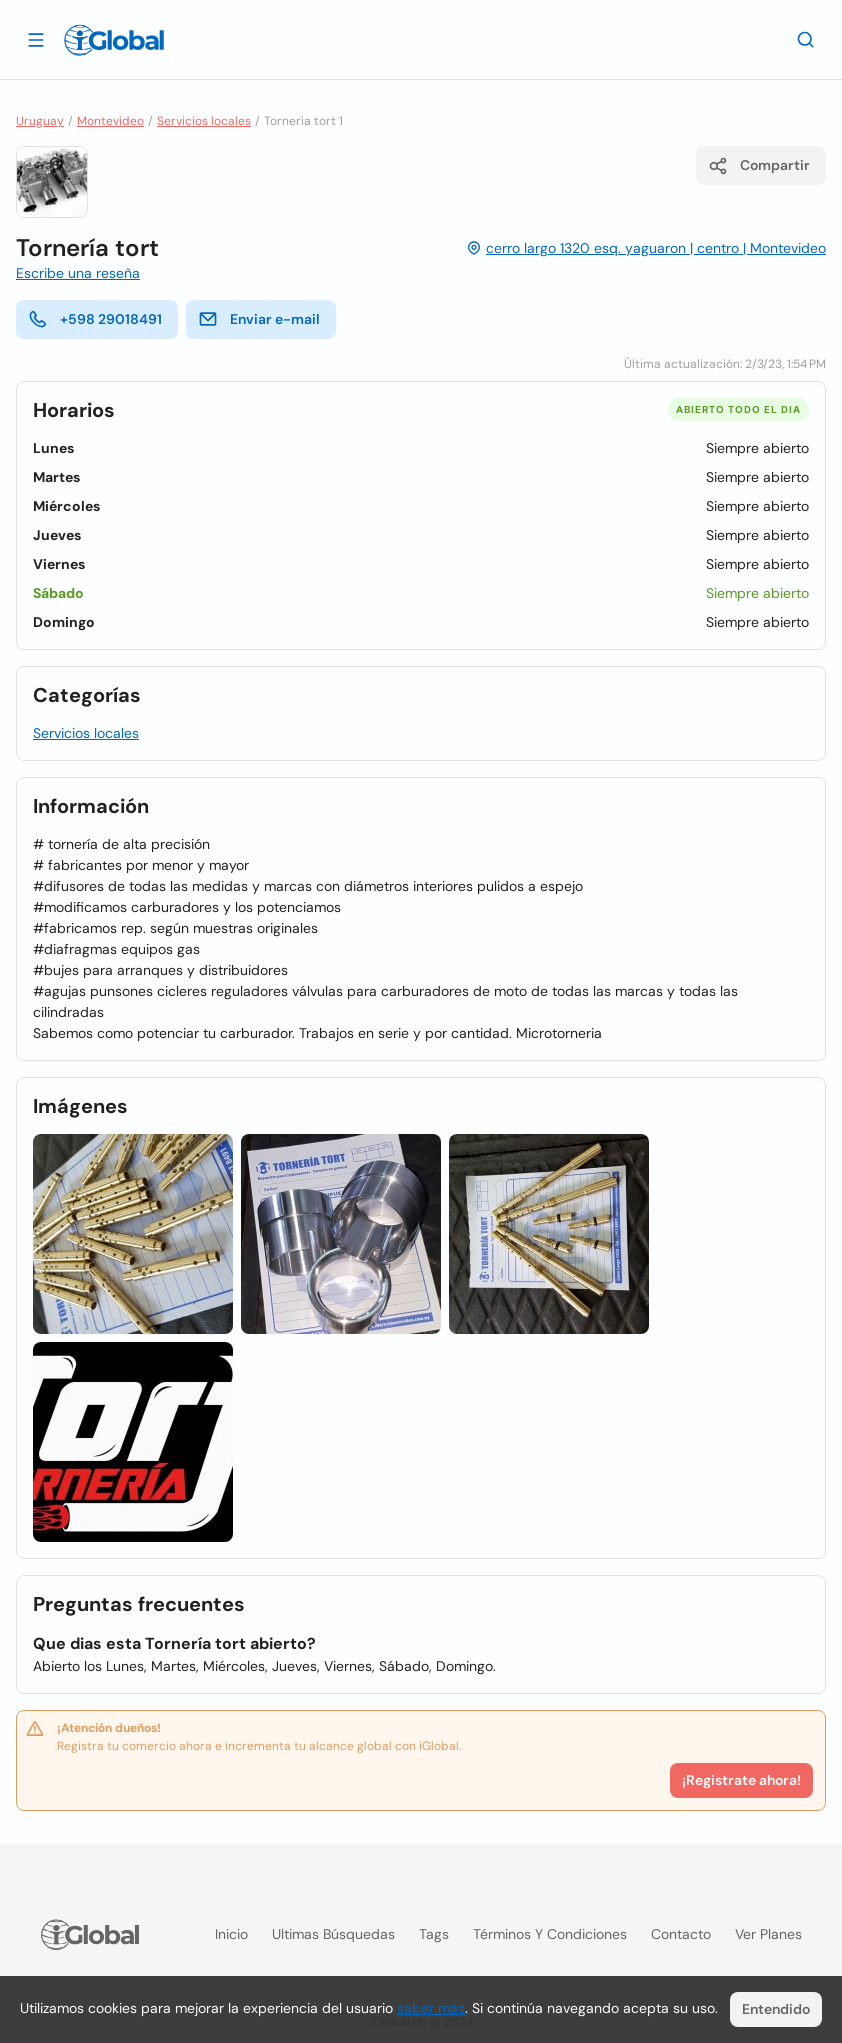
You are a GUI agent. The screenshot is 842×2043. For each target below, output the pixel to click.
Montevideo (110, 121)
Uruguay (40, 121)
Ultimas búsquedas (333, 1934)
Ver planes (768, 1934)
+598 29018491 (95, 319)
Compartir (759, 166)
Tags (434, 1934)
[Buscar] (806, 39)
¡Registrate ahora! (741, 1780)
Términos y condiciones (550, 1934)
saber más (431, 2008)
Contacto (681, 1934)
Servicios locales (204, 121)
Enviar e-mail (259, 319)
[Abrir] (36, 39)
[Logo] (114, 40)
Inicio (231, 1934)
